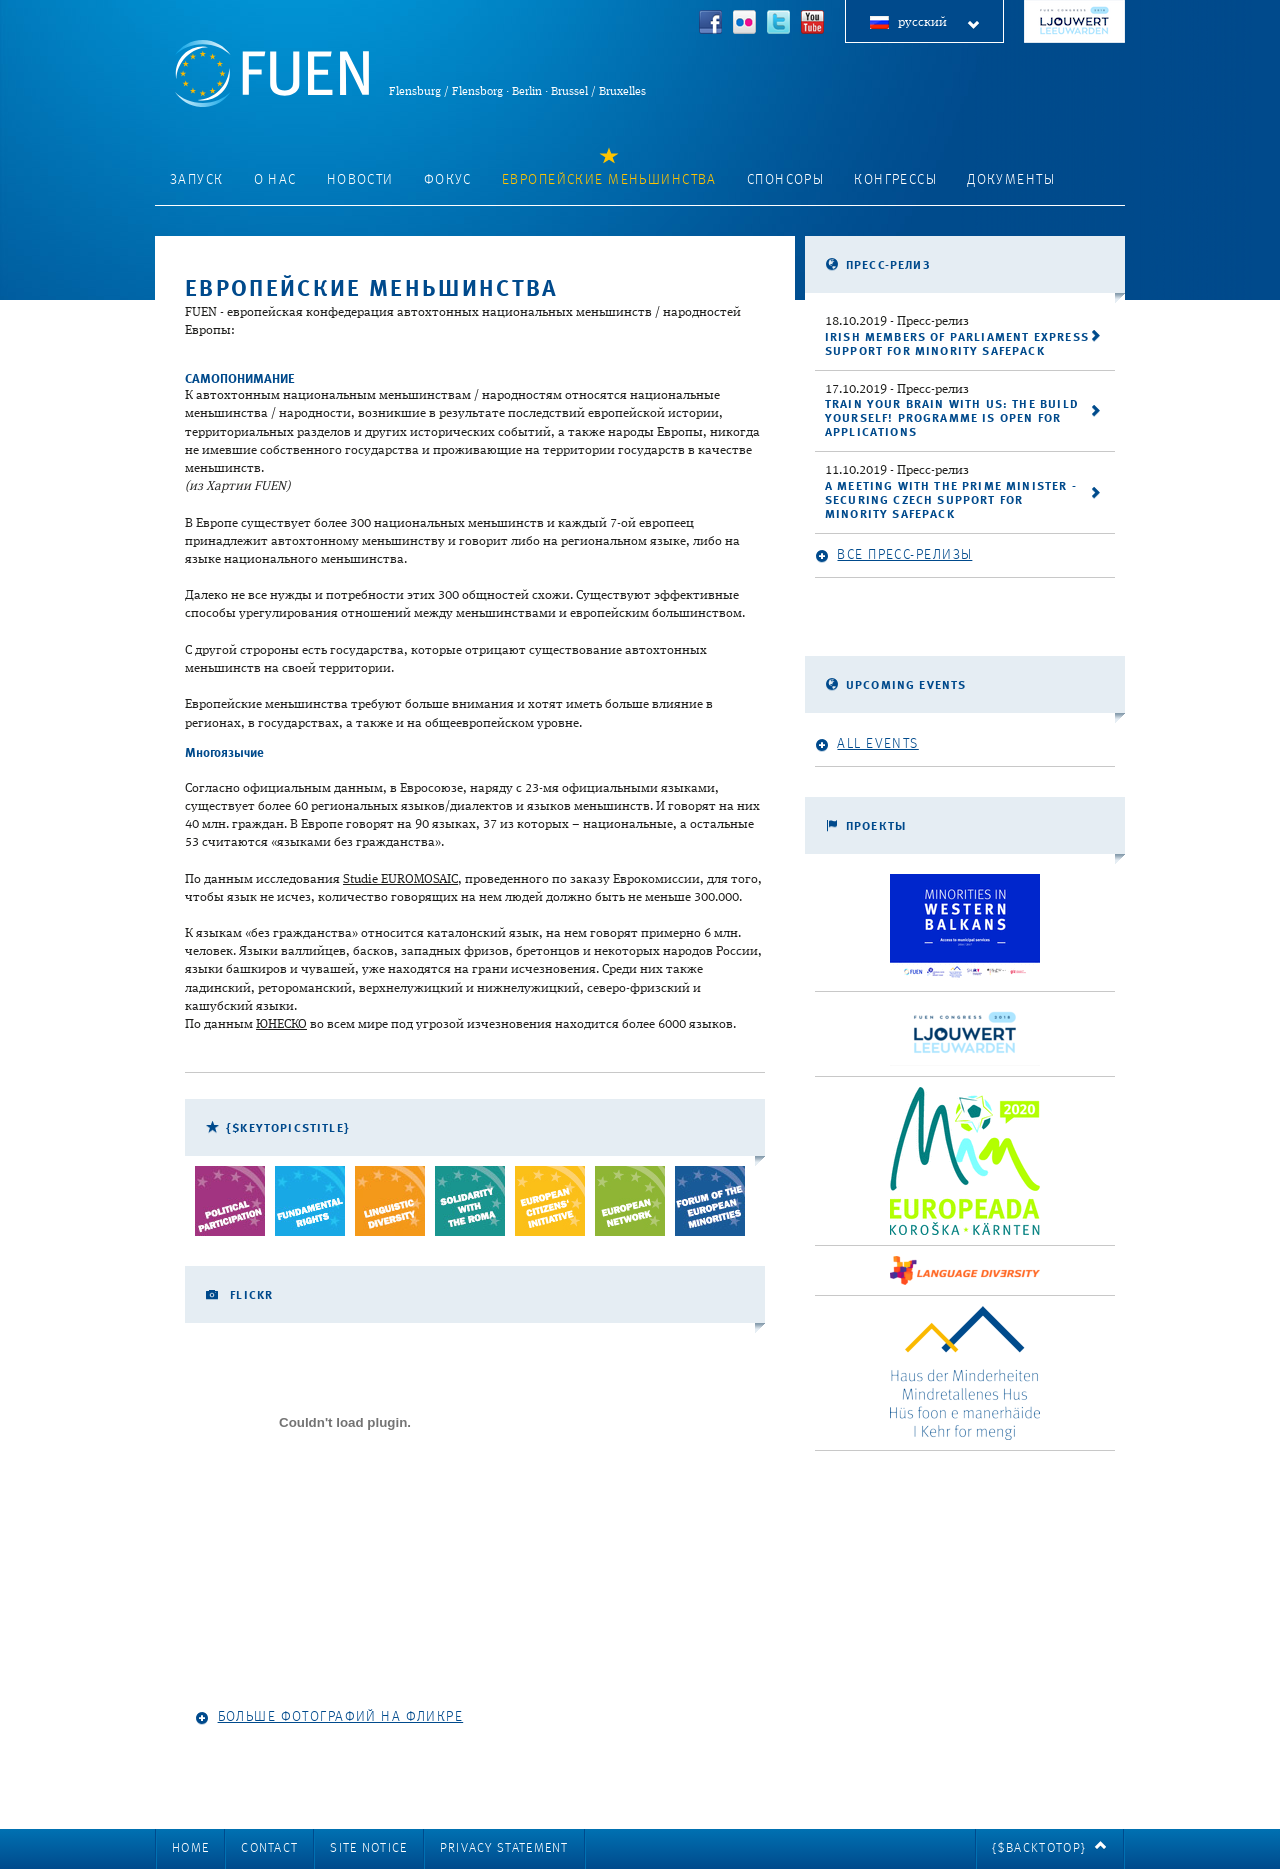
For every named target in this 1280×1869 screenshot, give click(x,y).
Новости (360, 180)
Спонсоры (785, 180)
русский (939, 23)
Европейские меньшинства (609, 180)
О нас (275, 180)
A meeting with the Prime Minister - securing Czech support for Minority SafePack (951, 501)
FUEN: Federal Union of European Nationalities (272, 73)
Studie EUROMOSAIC (400, 879)
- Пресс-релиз (897, 321)
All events (867, 744)
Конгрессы (895, 180)
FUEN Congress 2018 (1074, 21)
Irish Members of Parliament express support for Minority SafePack (957, 345)
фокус (448, 180)
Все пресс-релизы (893, 555)
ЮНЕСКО (281, 1024)
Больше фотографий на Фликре (329, 1717)
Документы (1011, 180)
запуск (197, 180)
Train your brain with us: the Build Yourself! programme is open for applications (952, 419)
